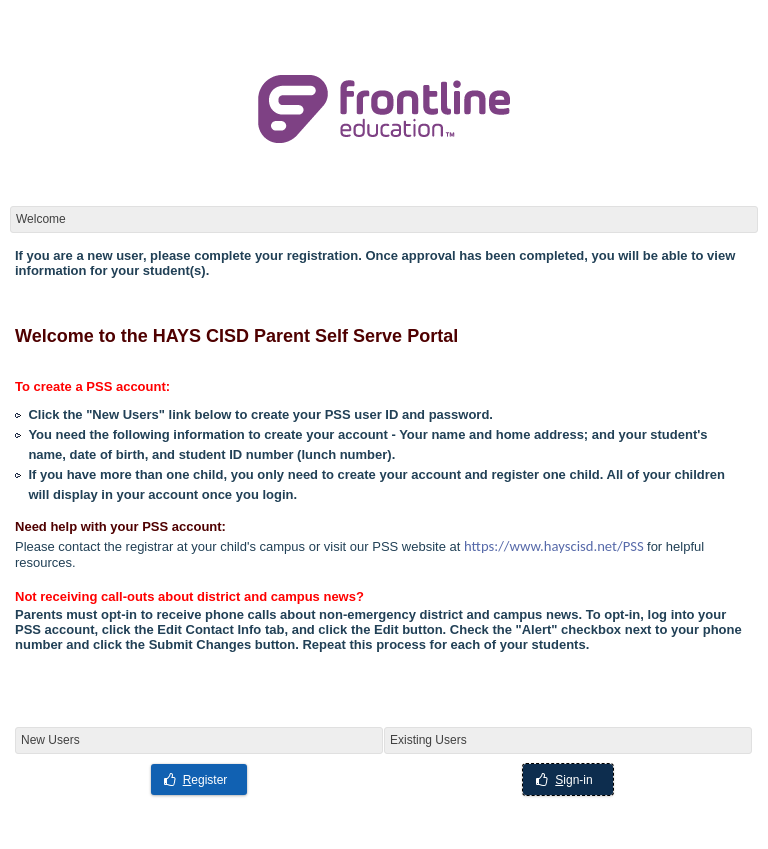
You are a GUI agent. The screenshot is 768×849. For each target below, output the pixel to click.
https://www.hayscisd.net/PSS (554, 546)
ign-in (564, 780)
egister (196, 780)
